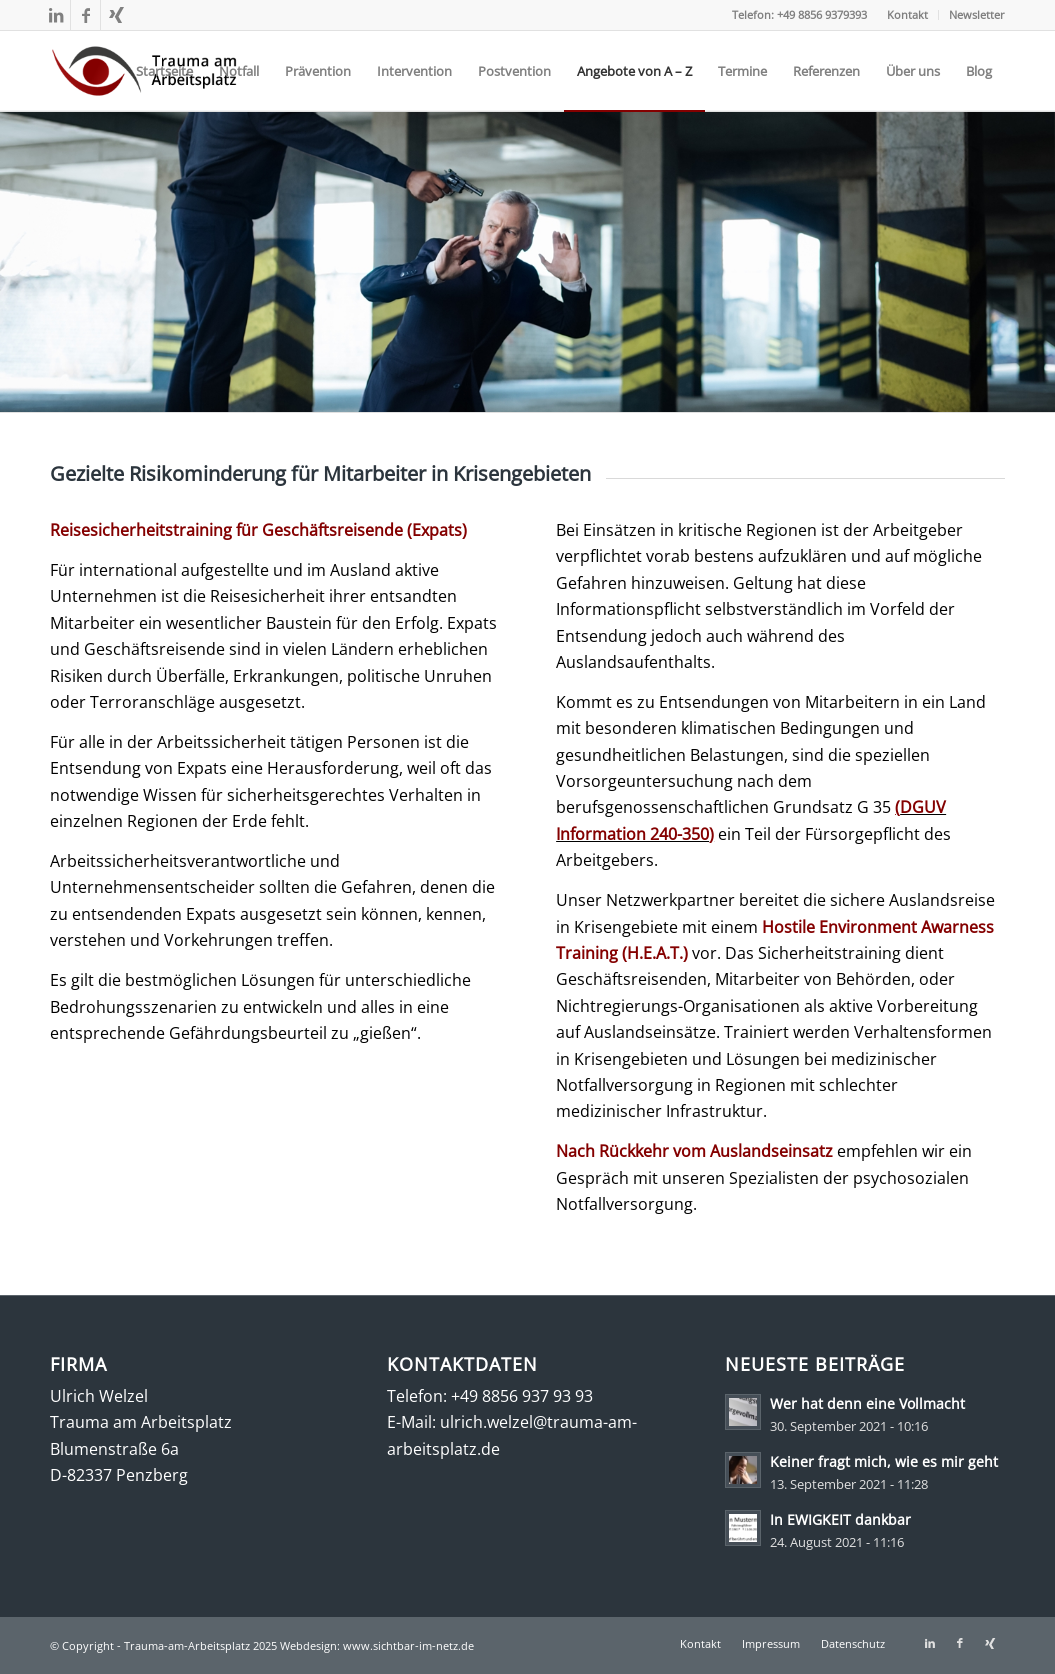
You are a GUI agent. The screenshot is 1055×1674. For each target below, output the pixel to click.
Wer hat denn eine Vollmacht (867, 1403)
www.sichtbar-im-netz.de (408, 1645)
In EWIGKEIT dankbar (840, 1519)
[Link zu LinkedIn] (55, 15)
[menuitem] (908, 15)
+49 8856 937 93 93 (522, 1396)
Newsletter (977, 14)
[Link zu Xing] (116, 15)
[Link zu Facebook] (85, 15)
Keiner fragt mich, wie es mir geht (884, 1461)
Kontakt (907, 14)
